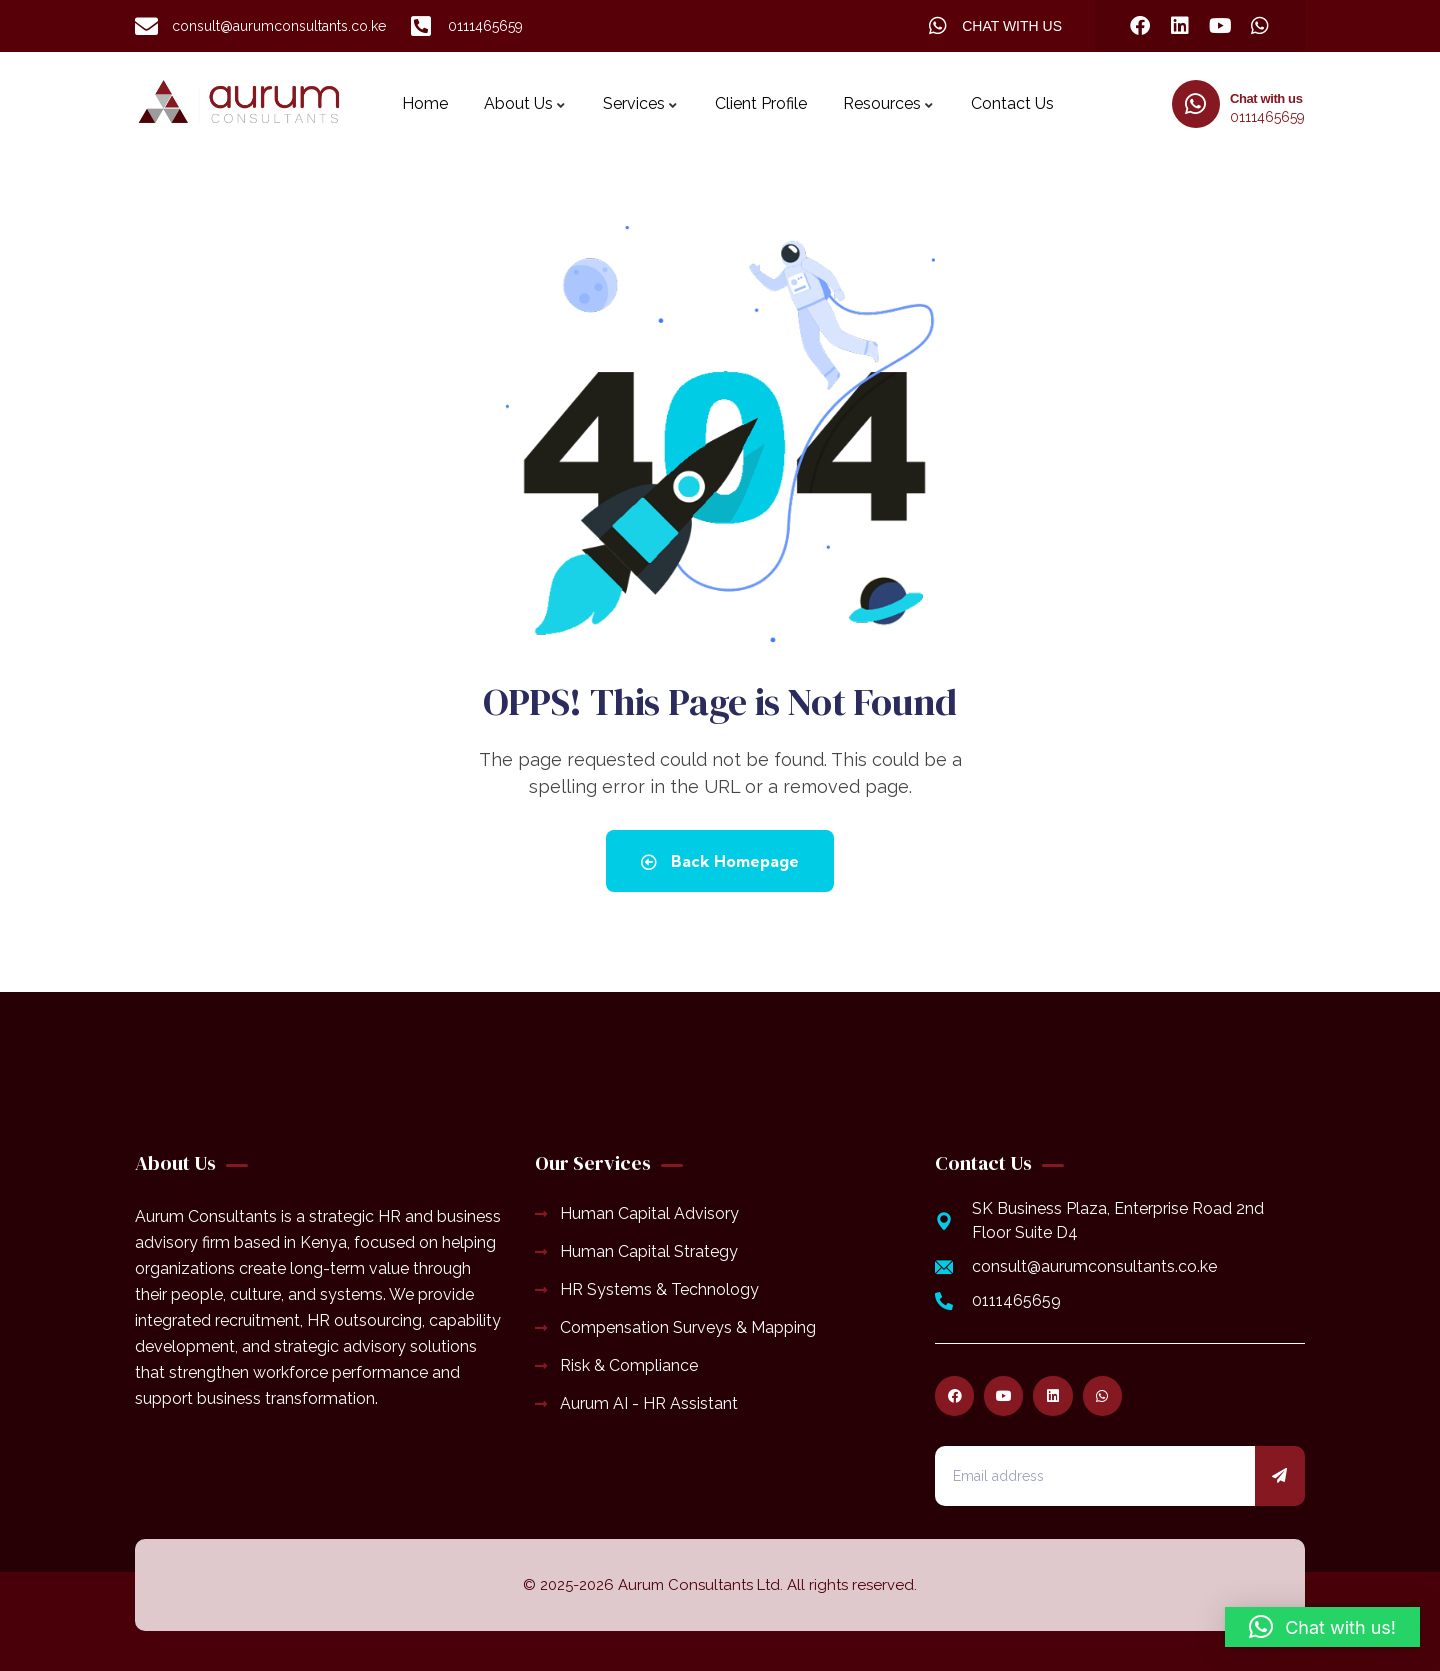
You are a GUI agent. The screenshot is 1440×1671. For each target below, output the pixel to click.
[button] (1322, 1627)
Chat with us (1266, 98)
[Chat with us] (1196, 104)
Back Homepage (720, 861)
